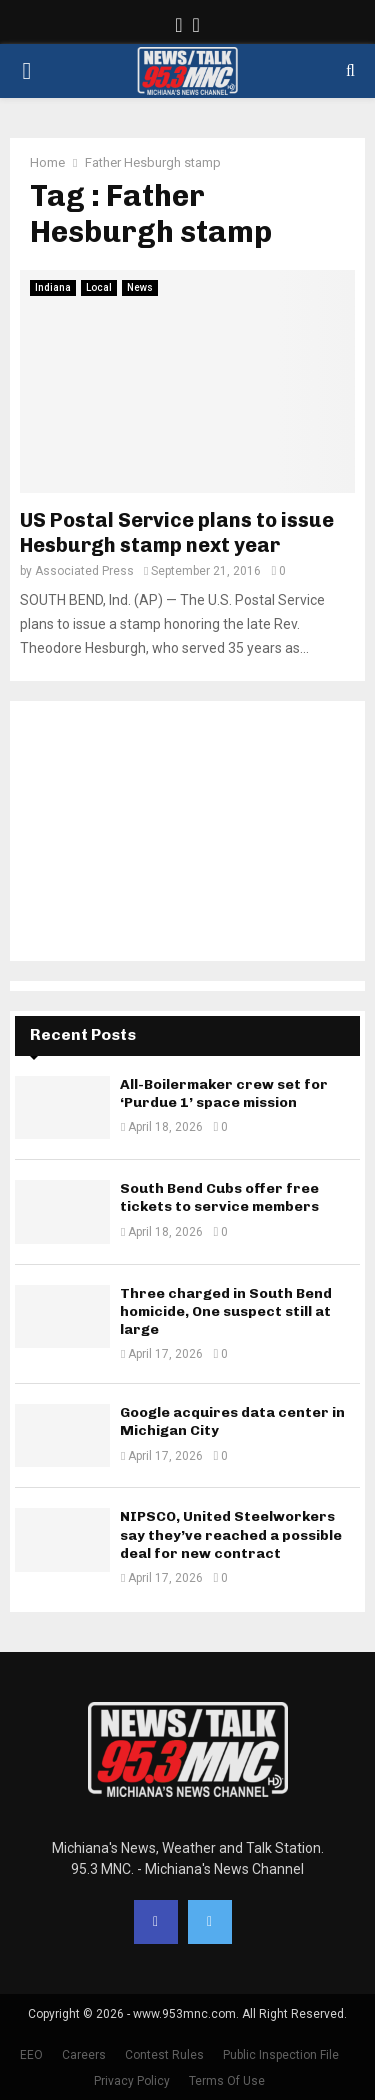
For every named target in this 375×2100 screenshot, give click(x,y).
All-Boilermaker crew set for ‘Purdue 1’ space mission (224, 1093)
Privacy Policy (132, 2081)
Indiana (53, 287)
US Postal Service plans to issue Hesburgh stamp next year (177, 532)
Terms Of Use (227, 2081)
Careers (84, 2055)
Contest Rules (164, 2055)
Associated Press (84, 571)
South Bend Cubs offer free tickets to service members (219, 1197)
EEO (31, 2055)
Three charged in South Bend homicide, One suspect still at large (226, 1311)
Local (99, 287)
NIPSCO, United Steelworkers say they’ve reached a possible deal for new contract (231, 1534)
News (140, 287)
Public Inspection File (281, 2055)
